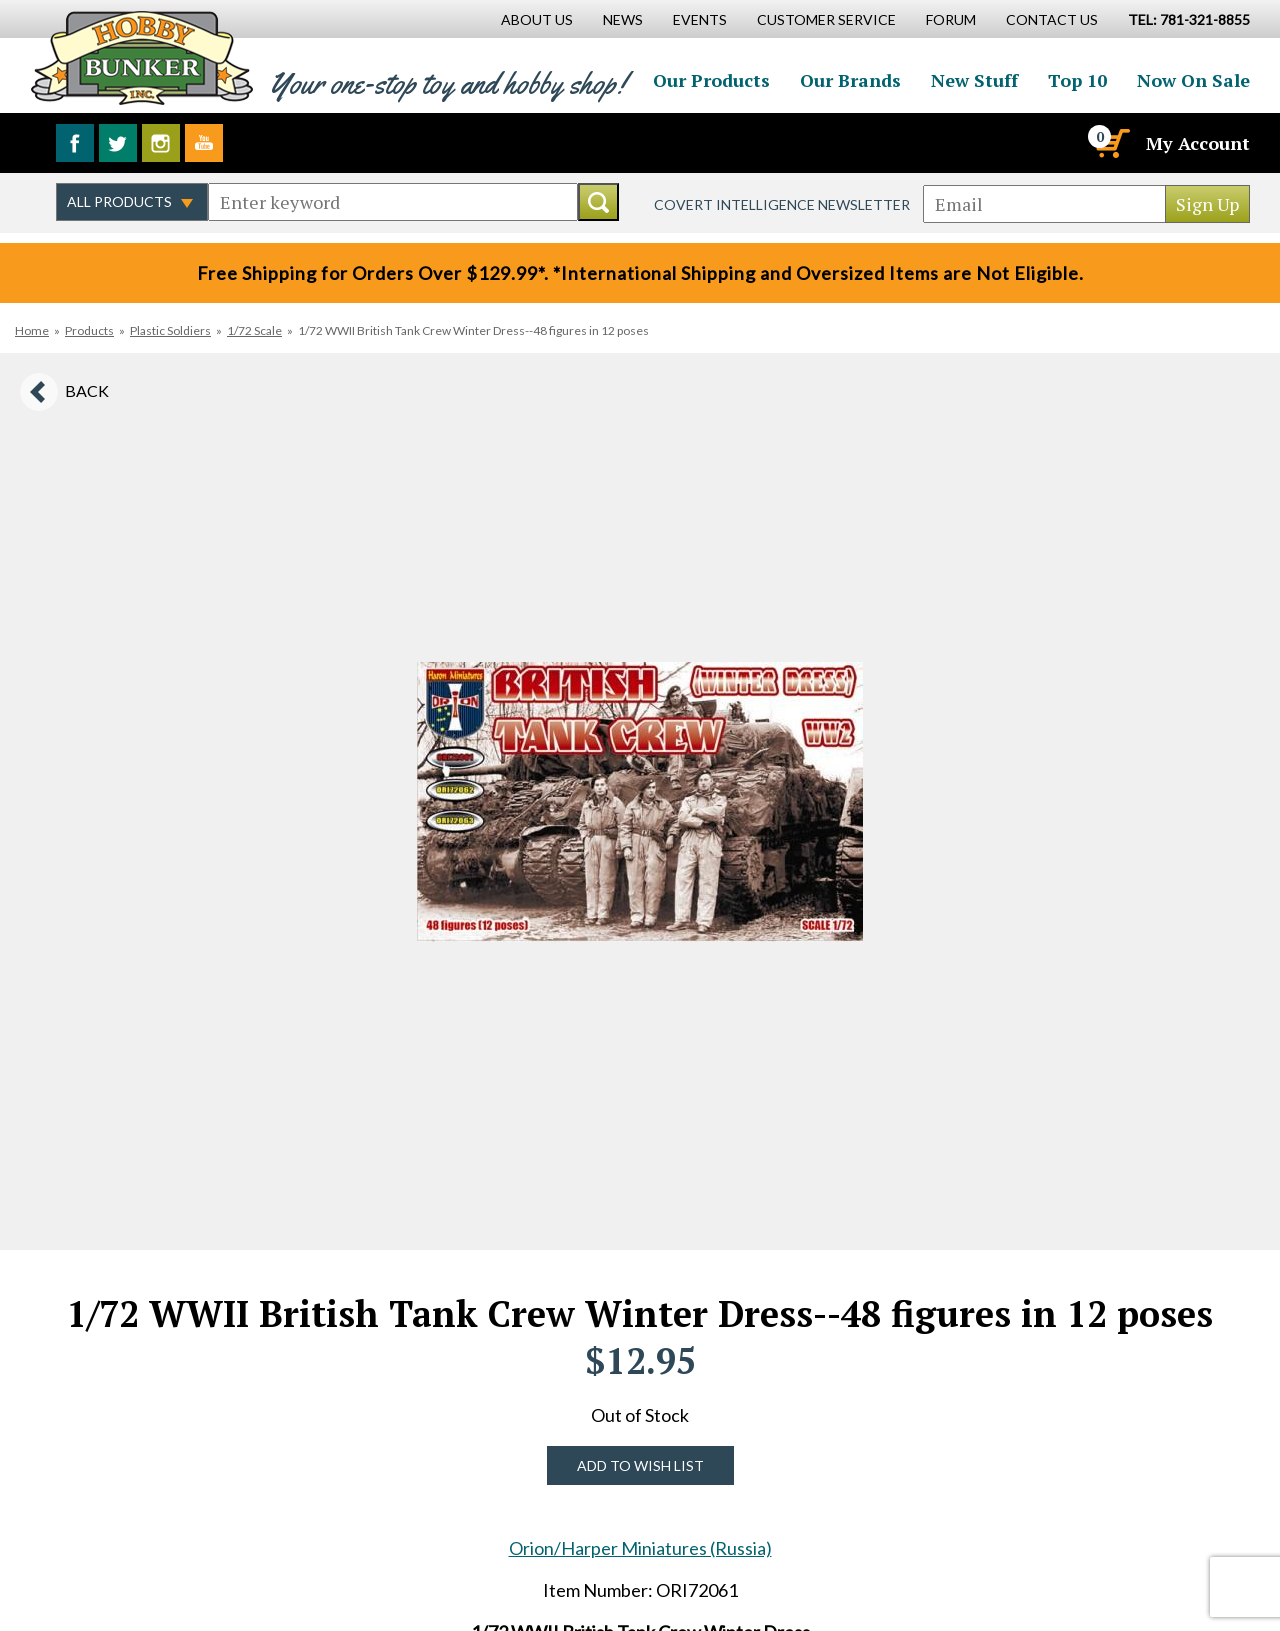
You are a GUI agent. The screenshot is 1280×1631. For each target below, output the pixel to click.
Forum (951, 19)
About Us (537, 19)
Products (89, 330)
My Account (1198, 143)
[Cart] (1111, 143)
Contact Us (1052, 19)
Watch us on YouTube (204, 143)
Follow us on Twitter (118, 143)
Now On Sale (1193, 80)
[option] (640, 801)
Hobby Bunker (141, 57)
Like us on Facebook (75, 143)
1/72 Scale (254, 330)
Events (700, 19)
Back (87, 390)
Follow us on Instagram (161, 143)
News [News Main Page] (623, 19)
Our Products (711, 80)
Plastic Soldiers (170, 330)
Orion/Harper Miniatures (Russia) (640, 1548)
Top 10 (1077, 80)
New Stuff (974, 80)
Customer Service (826, 19)
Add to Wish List (640, 1465)
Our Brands (850, 80)
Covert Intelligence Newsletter (782, 204)
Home (32, 330)
